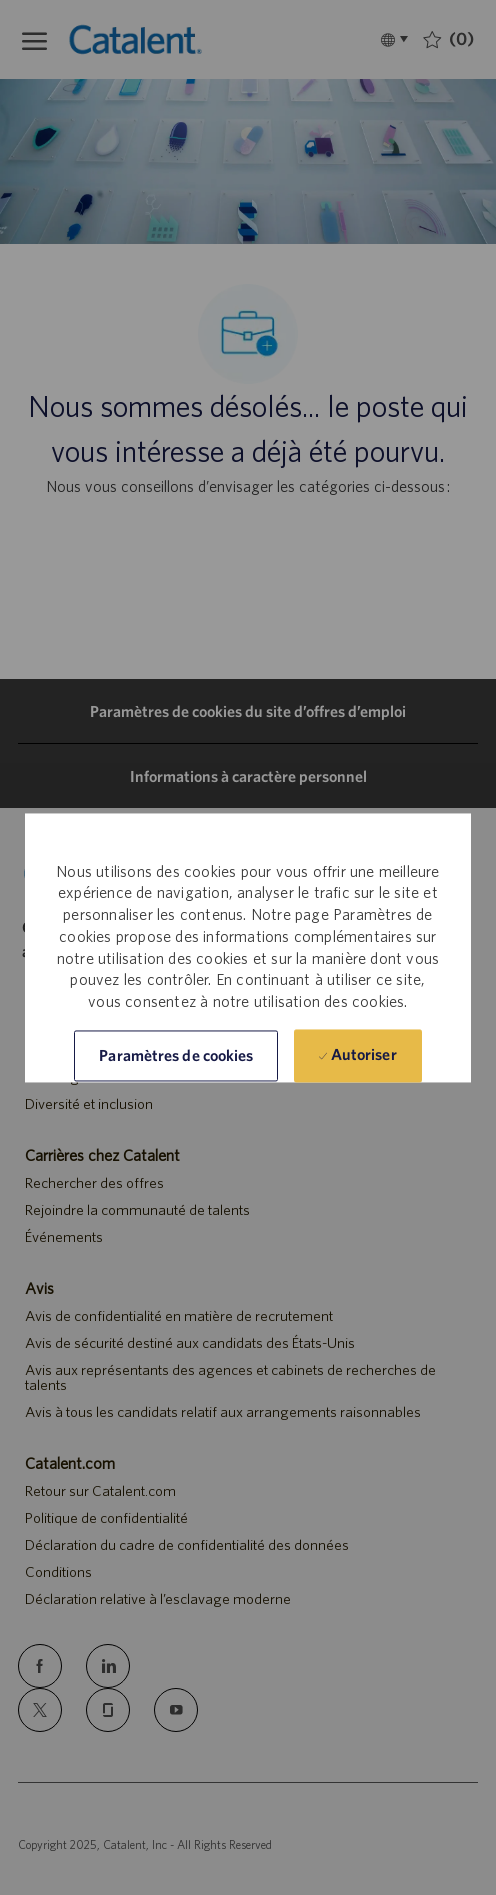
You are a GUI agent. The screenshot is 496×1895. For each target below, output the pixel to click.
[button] (176, 1055)
